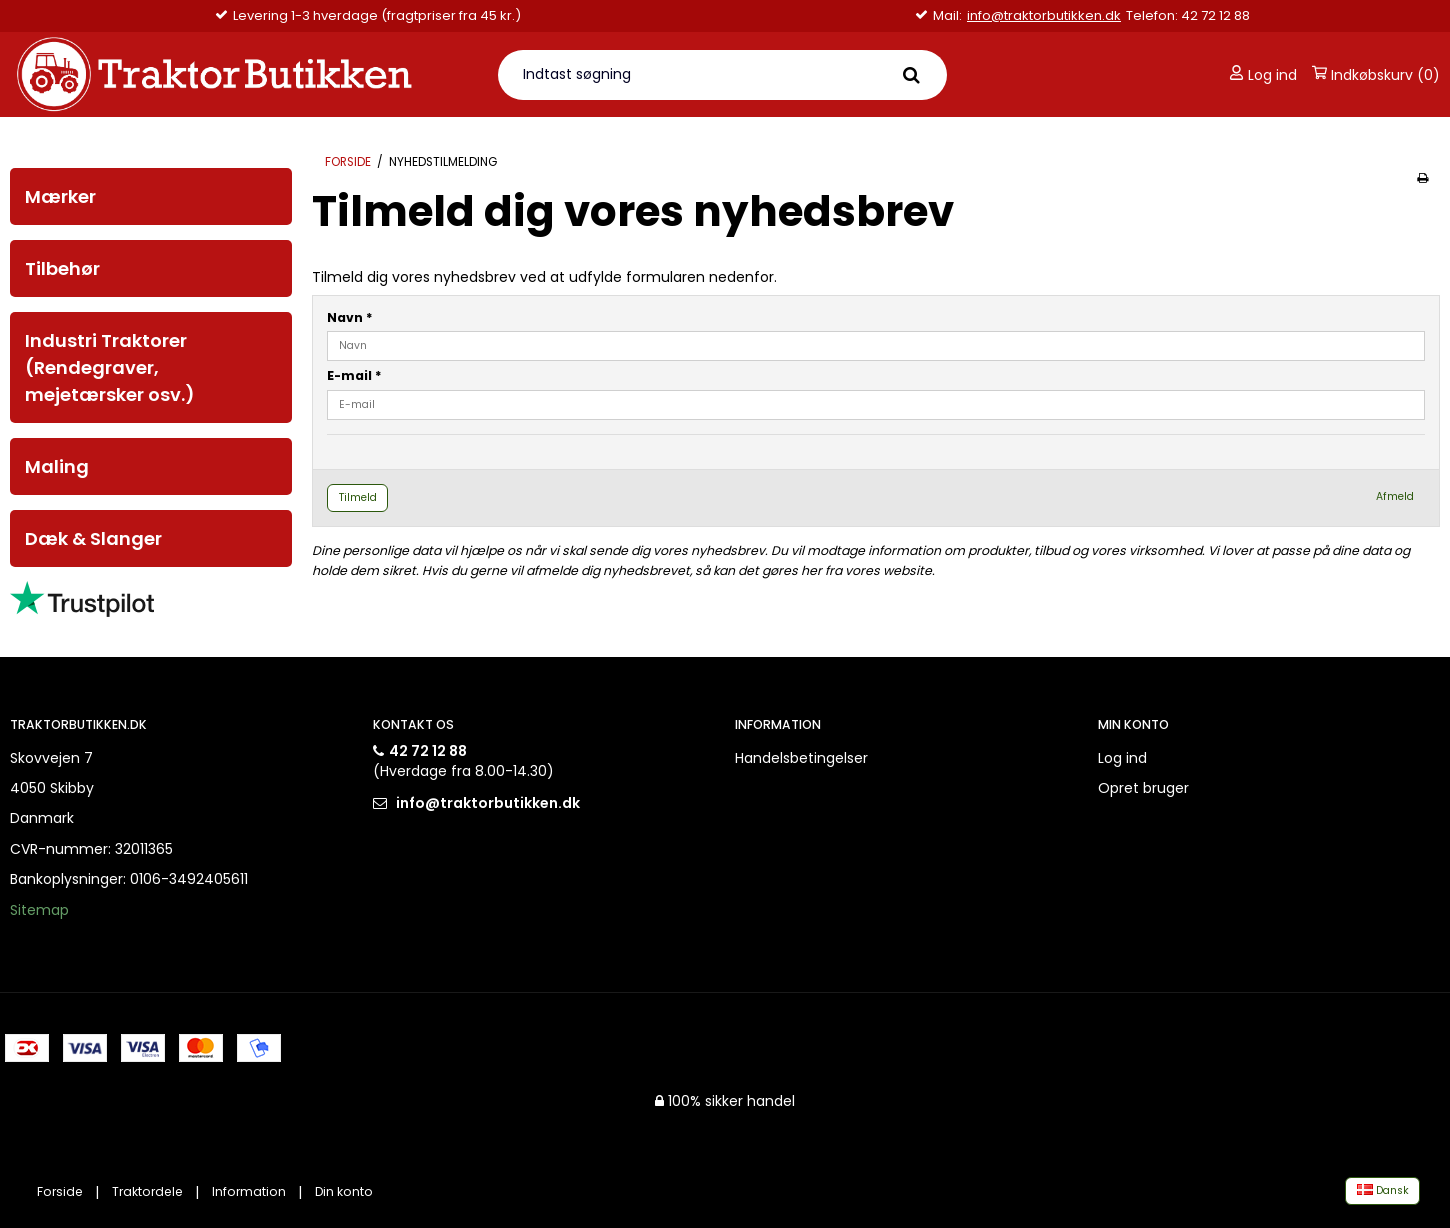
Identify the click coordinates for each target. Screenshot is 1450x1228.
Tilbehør (62, 268)
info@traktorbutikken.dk (1044, 16)
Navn (350, 317)
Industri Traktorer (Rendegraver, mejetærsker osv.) (110, 367)
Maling (57, 466)
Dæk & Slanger (93, 538)
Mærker (60, 196)
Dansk (1383, 1190)
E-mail (354, 375)
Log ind (1263, 75)
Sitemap (39, 910)
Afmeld (1395, 496)
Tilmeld (358, 497)
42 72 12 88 (428, 751)
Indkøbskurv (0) (1376, 75)
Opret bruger (1143, 788)
